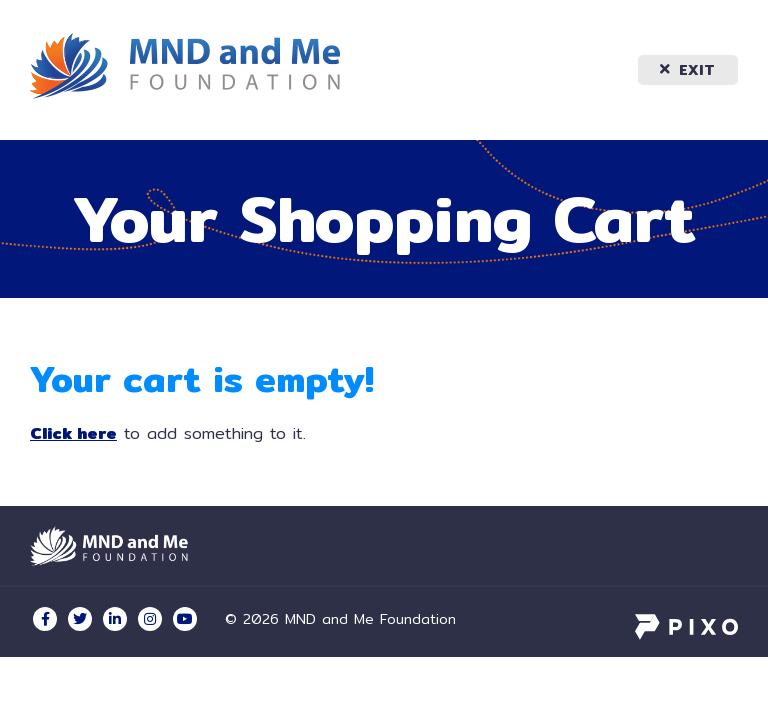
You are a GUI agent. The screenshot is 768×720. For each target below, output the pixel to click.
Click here (73, 433)
